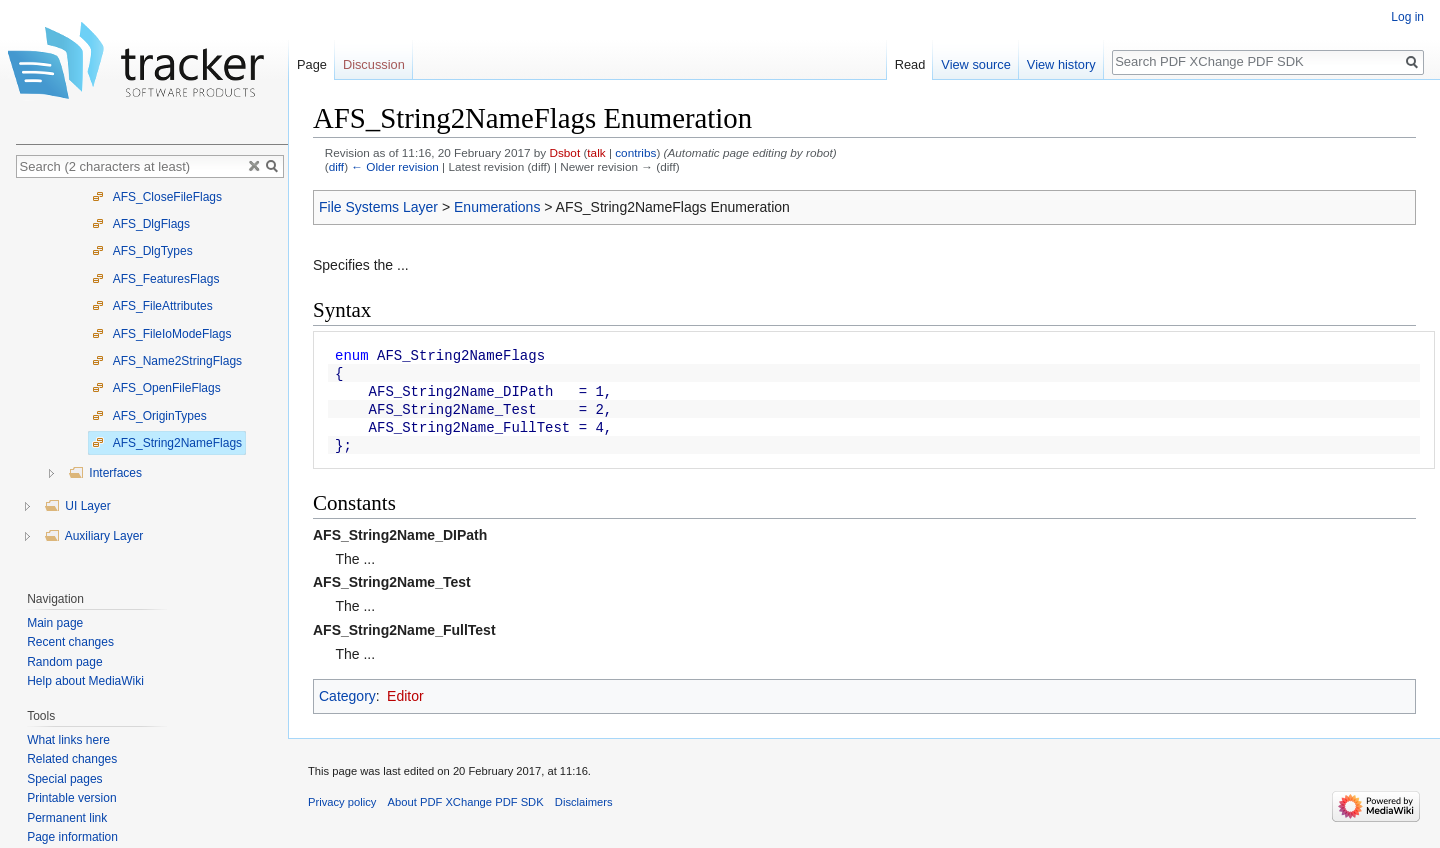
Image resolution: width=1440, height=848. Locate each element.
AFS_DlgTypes (142, 251)
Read (910, 64)
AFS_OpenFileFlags (156, 388)
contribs (635, 152)
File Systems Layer (378, 207)
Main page (55, 623)
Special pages (64, 779)
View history (1061, 64)
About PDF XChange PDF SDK (466, 802)
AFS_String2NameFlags (167, 443)
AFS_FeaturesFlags (155, 279)
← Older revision (395, 166)
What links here (68, 740)
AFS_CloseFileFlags (157, 197)
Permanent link (67, 818)
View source (975, 64)
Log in (1407, 17)
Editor (405, 696)
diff (336, 166)
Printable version (71, 798)
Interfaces (105, 473)
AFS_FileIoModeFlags (161, 334)
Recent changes (70, 642)
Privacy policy (342, 802)
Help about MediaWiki (85, 681)
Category (347, 696)
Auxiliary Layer (93, 536)
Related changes (72, 759)
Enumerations (497, 207)
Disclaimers (584, 802)
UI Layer (77, 506)
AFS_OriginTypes (149, 416)
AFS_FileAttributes (152, 306)
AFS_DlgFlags (141, 224)
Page (312, 64)
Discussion (374, 64)
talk (596, 152)
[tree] (152, 379)
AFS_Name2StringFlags (167, 361)
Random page (64, 662)
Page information (72, 837)
